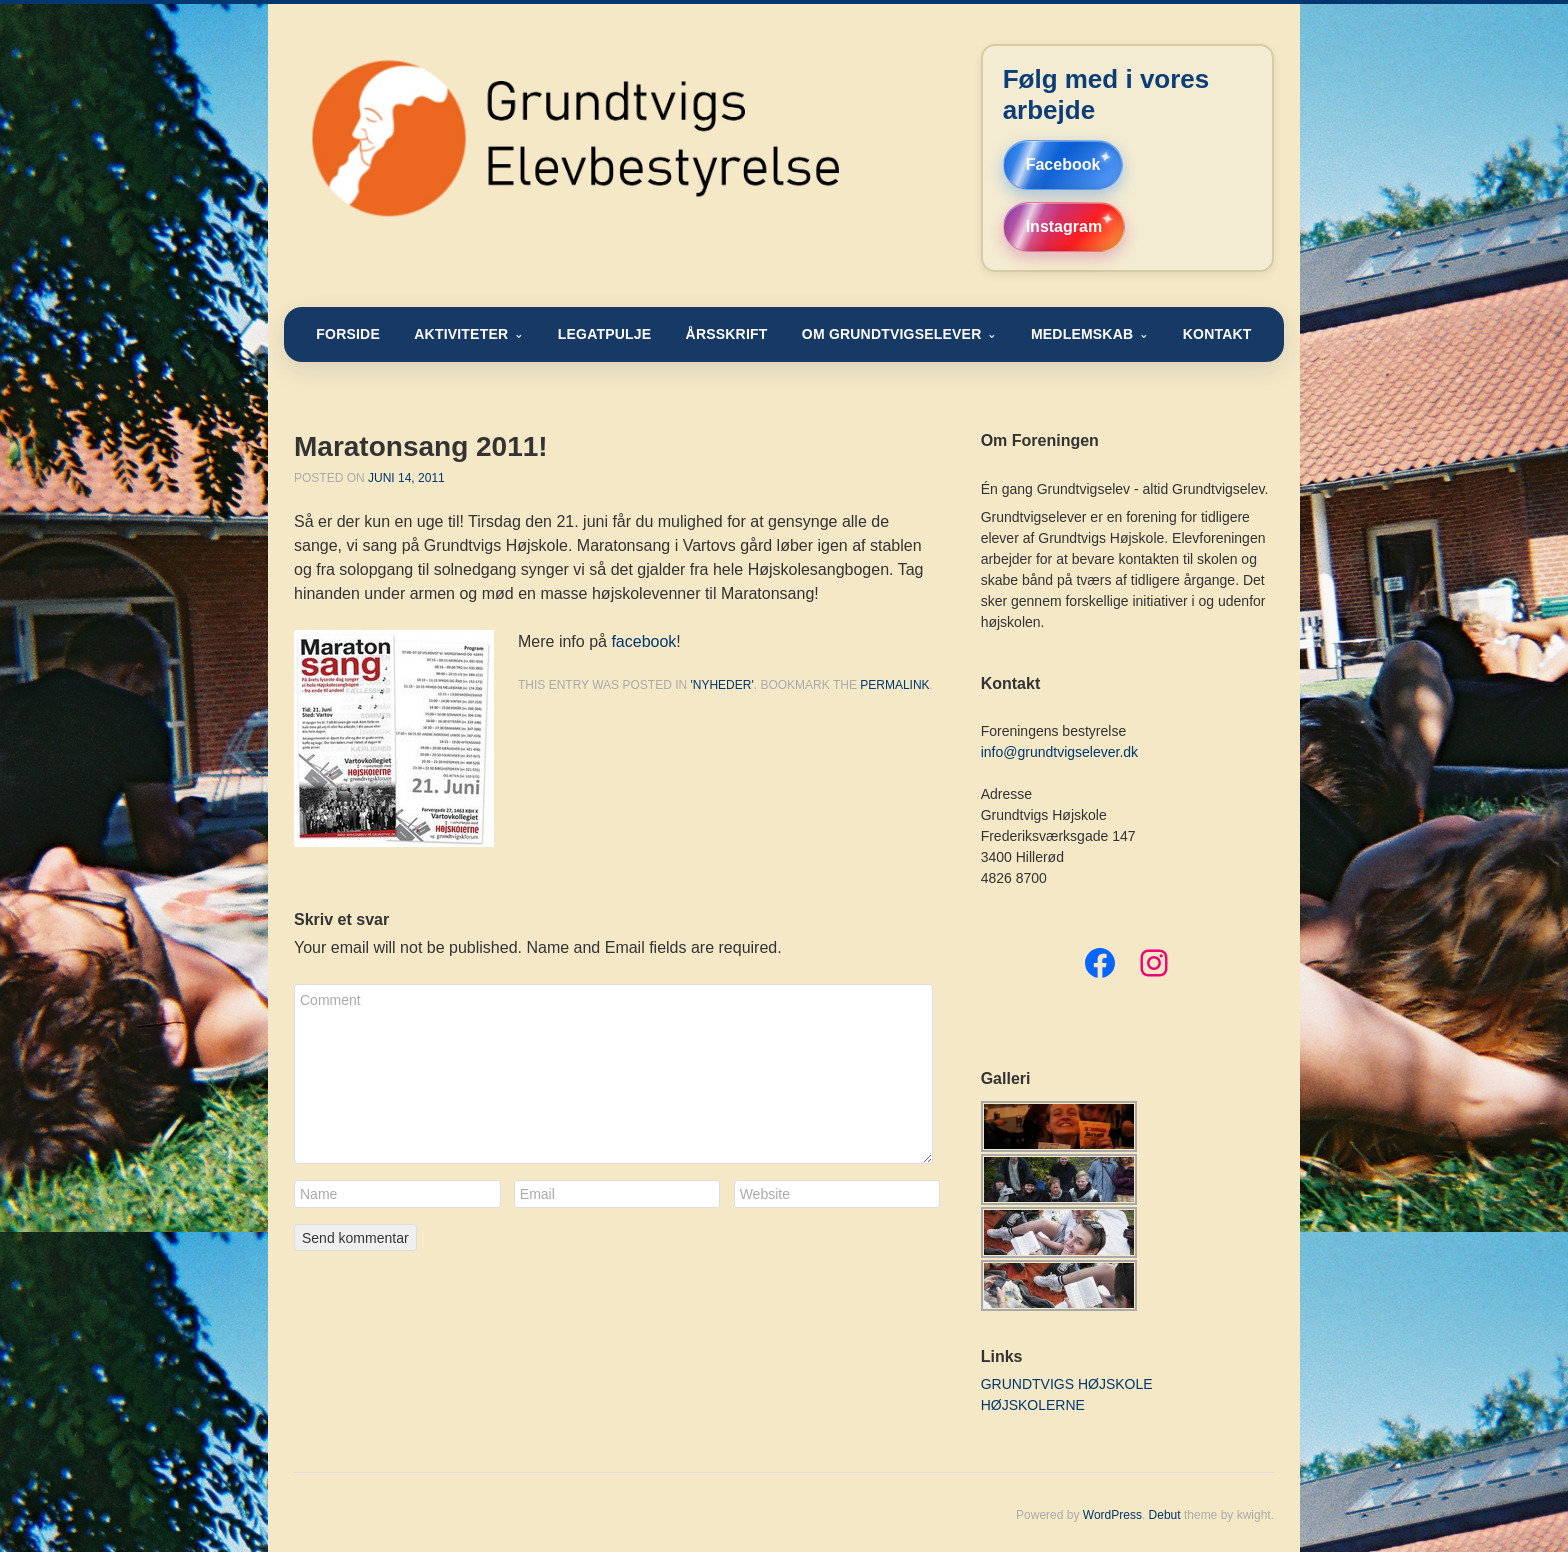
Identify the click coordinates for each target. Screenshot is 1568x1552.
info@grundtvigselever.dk (1059, 752)
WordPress (1112, 1515)
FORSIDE (348, 334)
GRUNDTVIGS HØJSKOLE (1067, 1384)
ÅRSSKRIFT (727, 334)
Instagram (1064, 226)
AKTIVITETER (461, 334)
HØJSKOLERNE (1033, 1405)
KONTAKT (1217, 334)
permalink (894, 685)
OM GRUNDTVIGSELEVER (892, 334)
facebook (643, 641)
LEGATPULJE (605, 334)
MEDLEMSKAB (1082, 334)
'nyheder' (721, 685)
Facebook (1063, 164)
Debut (1165, 1515)
